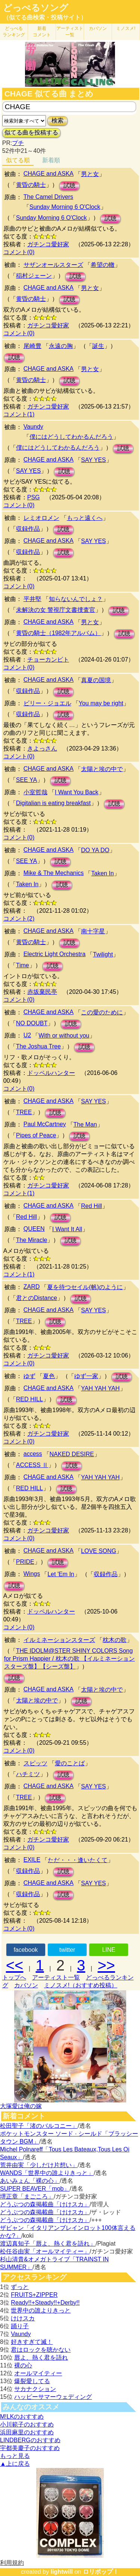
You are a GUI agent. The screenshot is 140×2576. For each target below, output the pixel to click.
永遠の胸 (61, 346)
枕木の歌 (115, 1640)
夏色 (49, 1376)
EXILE (32, 1859)
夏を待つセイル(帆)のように (85, 1287)
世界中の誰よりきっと (41, 2310)
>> (106, 1965)
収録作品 (28, 529)
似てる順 (18, 160)
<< (15, 1965)
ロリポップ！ (101, 2572)
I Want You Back (77, 792)
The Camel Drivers (48, 197)
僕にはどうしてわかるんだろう (71, 437)
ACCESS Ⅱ (32, 1465)
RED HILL (29, 1399)
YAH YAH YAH (100, 1388)
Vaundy (33, 426)
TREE (24, 1112)
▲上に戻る (15, 2464)
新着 (42, 31)
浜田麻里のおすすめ (27, 2432)
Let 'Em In (60, 1574)
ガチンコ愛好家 (48, 244)
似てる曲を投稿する (31, 132)
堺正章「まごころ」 (27, 2196)
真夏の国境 (96, 680)
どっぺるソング (35, 8)
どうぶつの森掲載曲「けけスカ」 (45, 2204)
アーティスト (69, 31)
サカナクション (35, 2389)
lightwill (61, 2572)
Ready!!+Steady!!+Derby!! (45, 2302)
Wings (32, 1574)
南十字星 (93, 931)
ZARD (32, 1287)
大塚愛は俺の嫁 (21, 2106)
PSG (33, 497)
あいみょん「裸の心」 (30, 2181)
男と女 (90, 174)
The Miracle (31, 1240)
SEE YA (26, 780)
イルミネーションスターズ (59, 1640)
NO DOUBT (31, 1023)
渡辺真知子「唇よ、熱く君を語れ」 (48, 2243)
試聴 (69, 185)
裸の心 (23, 2365)
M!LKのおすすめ (22, 2416)
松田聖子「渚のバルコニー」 (39, 2126)
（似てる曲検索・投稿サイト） (45, 17)
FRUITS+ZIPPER (34, 2295)
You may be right (101, 703)
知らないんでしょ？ (76, 599)
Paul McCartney (45, 1124)
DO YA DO (95, 850)
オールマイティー (38, 2373)
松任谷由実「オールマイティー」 (45, 2251)
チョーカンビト (48, 659)
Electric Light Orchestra (54, 954)
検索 (57, 120)
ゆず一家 (86, 1376)
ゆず (29, 1376)
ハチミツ (28, 1774)
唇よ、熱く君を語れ (41, 2357)
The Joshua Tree (38, 1046)
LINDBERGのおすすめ (30, 2440)
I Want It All (67, 1229)
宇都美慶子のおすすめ (30, 2448)
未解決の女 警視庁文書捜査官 (55, 610)
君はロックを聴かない (41, 2350)
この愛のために (102, 1012)
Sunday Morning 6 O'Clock (64, 207)
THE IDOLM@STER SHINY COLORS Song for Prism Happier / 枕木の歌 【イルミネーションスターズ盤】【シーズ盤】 (69, 1659)
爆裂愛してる (32, 2381)
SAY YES (93, 460)
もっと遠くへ (85, 518)
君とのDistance (36, 1298)
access (33, 1454)
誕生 (98, 346)
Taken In (102, 873)
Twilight (103, 954)
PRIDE (25, 1562)
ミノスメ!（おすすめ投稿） (80, 1985)
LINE (108, 1950)
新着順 (51, 160)
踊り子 (20, 2326)
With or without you (63, 1035)
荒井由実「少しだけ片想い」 (39, 2165)
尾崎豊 (32, 346)
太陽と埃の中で (102, 769)
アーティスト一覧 (56, 1977)
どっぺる (14, 31)
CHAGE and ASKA (49, 173)
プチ (18, 143)
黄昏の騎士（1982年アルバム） (58, 633)
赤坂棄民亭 (42, 992)
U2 (27, 1035)
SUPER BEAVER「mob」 (34, 2188)
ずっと (20, 2287)
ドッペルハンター (51, 1073)
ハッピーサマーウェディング (53, 2397)
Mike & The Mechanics (54, 873)
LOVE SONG (98, 1551)
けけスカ (23, 2318)
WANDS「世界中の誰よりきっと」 (47, 2173)
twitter (67, 1950)
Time (22, 965)
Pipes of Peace (36, 1135)
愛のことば (70, 1763)
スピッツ (35, 1763)
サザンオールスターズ (53, 265)
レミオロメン (41, 518)
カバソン (98, 28)
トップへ (14, 1977)
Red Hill (91, 1206)
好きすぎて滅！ (32, 2342)
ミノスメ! (125, 28)
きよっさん (42, 748)
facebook (25, 1950)
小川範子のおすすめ (27, 2424)
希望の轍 (103, 265)
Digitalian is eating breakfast (53, 803)
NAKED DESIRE (72, 1454)
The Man (85, 1124)
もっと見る (15, 2456)
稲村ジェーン (34, 275)
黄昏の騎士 (31, 185)
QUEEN (34, 1229)
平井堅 (32, 599)
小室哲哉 (35, 792)
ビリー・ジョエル (47, 703)
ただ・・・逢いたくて (78, 1860)
